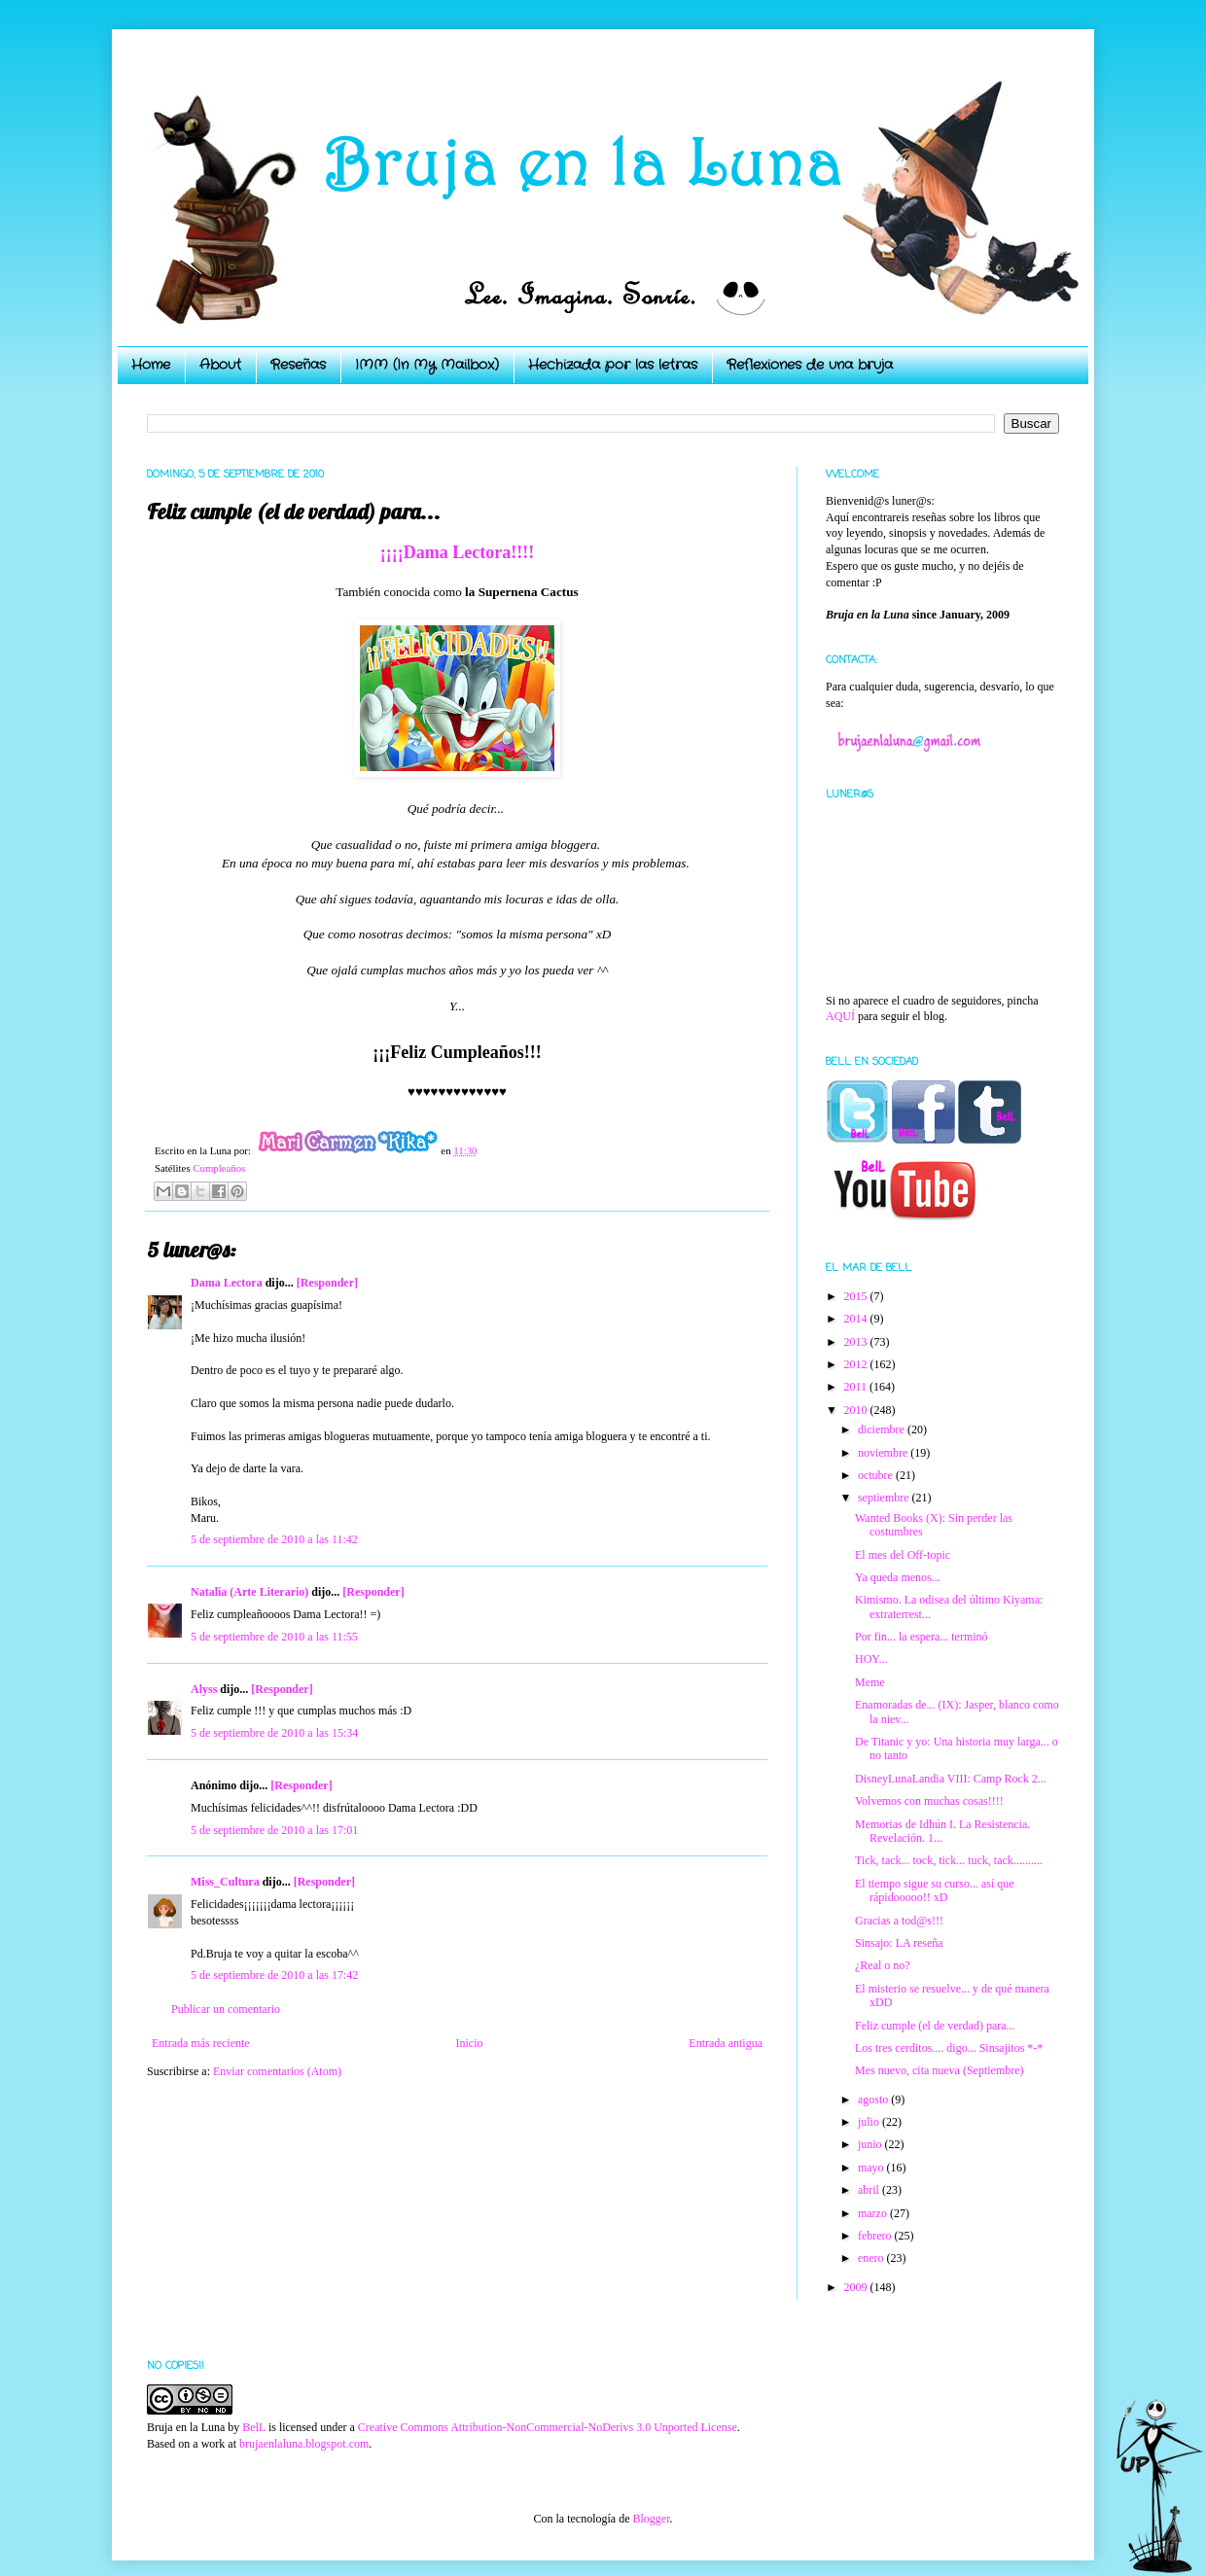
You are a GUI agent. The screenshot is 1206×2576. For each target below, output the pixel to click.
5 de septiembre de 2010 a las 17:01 (274, 1830)
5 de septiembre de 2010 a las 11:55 (274, 1636)
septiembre (885, 1497)
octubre (877, 1475)
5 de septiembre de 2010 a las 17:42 (274, 1975)
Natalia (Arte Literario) (249, 1592)
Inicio (468, 2043)
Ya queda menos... (897, 1577)
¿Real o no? (882, 1965)
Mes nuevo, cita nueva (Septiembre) (939, 2070)
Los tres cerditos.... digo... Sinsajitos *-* (949, 2048)
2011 (857, 1387)
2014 (857, 1318)
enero (872, 2258)
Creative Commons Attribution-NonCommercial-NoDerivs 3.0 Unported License (547, 2427)
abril (870, 2190)
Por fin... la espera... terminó (921, 1636)
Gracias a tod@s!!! (899, 1920)
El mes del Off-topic (902, 1555)
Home (150, 364)
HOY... (871, 1659)
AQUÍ (840, 1016)
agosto (874, 2099)
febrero (876, 2235)
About (220, 364)
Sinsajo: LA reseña (899, 1943)
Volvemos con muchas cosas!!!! (929, 1801)
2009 (857, 2287)
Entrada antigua (726, 2043)
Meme (870, 1682)
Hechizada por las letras (612, 364)
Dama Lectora (227, 1282)
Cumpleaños (219, 1168)
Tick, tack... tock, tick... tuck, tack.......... (949, 1860)
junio (871, 2144)
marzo (874, 2213)
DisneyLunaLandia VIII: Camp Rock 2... (950, 1778)
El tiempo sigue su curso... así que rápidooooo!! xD (934, 1890)
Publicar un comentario (225, 2009)
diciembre (882, 1429)
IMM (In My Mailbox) (427, 364)
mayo (872, 2167)
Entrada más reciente (201, 2043)
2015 (857, 1296)
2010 (857, 1410)
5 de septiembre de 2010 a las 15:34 (274, 1733)
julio (870, 2122)
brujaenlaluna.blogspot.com (304, 2444)
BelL (254, 2427)
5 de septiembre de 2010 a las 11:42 (274, 1539)
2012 (857, 1364)
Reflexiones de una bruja (810, 364)
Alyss (204, 1689)
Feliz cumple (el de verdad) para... (935, 2025)
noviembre (884, 1453)
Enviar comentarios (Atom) (277, 2071)
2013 (857, 1342)
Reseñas (298, 364)
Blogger (650, 2518)
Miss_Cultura (225, 1881)
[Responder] (327, 1282)
